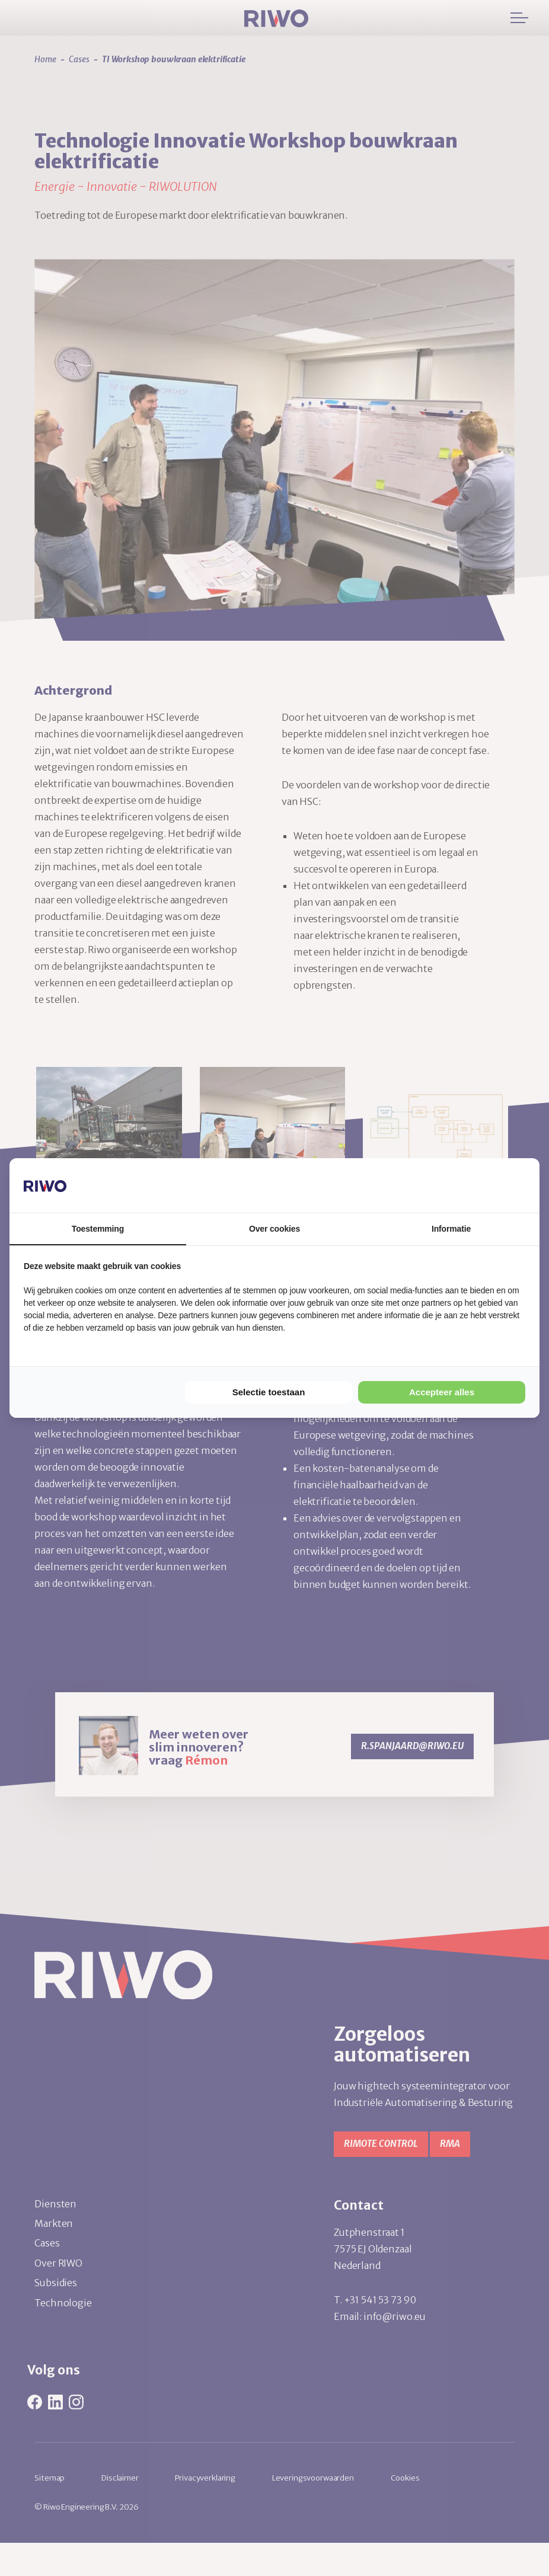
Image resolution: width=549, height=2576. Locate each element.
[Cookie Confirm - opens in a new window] (480, 1185)
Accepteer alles (441, 1392)
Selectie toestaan (268, 1392)
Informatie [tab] (451, 1228)
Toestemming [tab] (98, 1228)
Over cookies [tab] (274, 1228)
